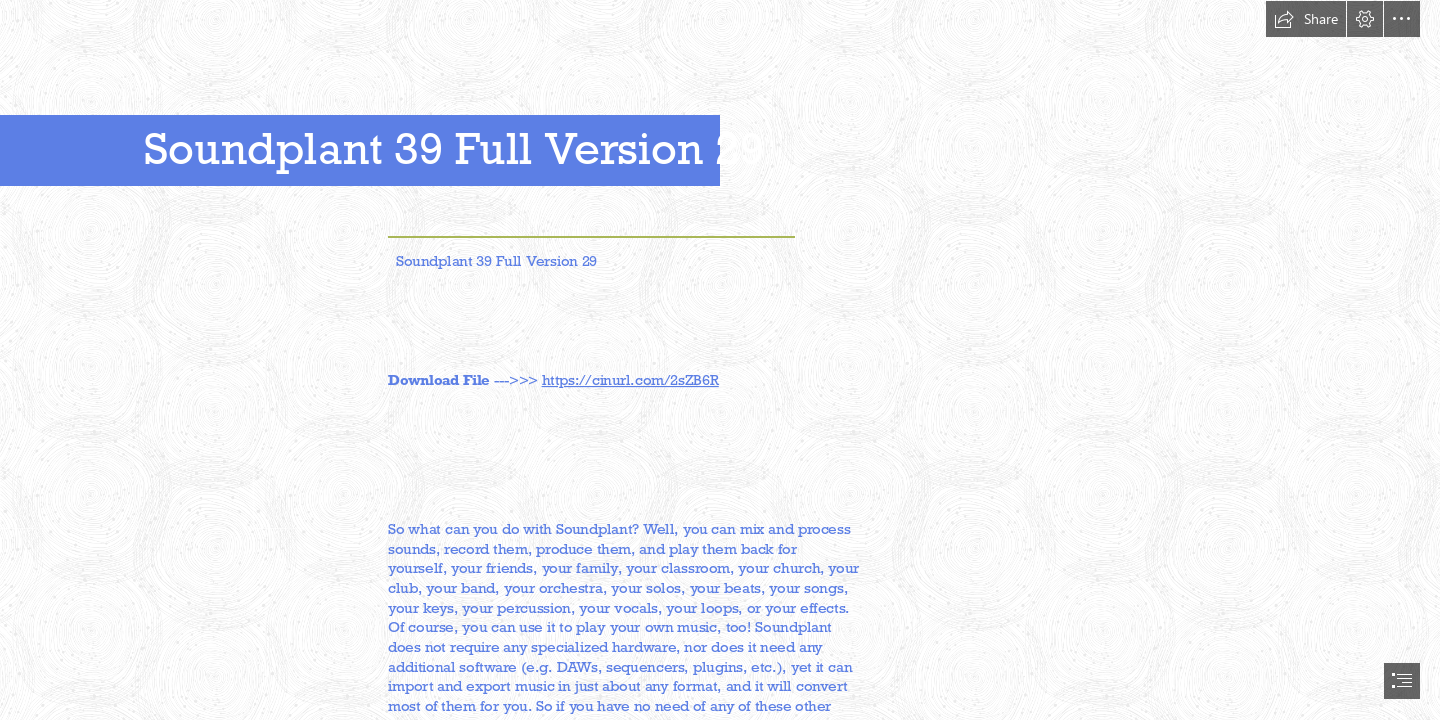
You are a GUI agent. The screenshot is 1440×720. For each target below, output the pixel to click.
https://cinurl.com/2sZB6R (630, 379)
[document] (720, 360)
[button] (1306, 19)
